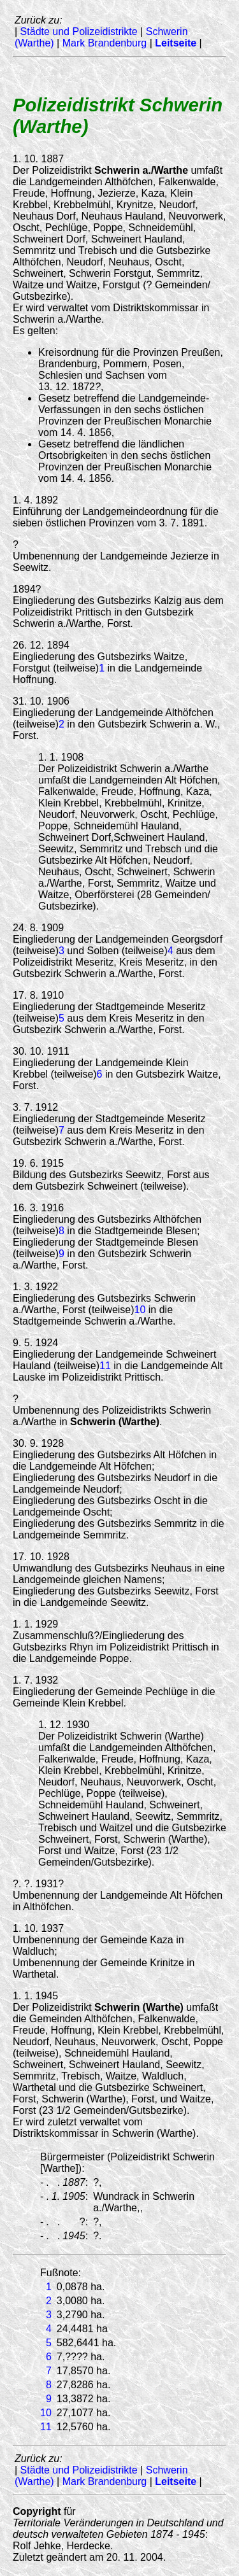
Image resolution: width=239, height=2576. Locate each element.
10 (140, 1309)
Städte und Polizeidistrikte (79, 31)
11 (105, 1365)
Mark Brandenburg (104, 43)
